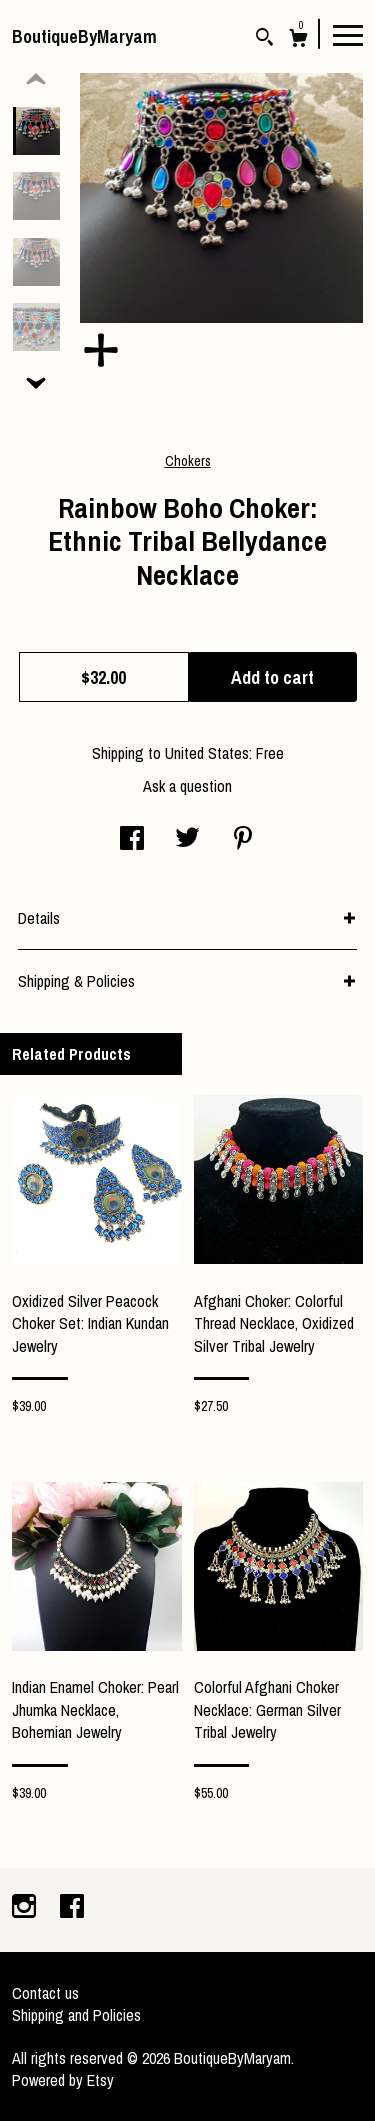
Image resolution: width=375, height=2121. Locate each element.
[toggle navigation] (348, 34)
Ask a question (187, 786)
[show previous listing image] (36, 80)
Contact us (45, 1993)
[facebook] (72, 1908)
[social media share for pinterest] (243, 840)
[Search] (264, 39)
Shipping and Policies (76, 2015)
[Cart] (298, 40)
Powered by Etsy (63, 2080)
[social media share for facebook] (132, 840)
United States (207, 753)
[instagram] (26, 1908)
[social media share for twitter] (187, 840)
